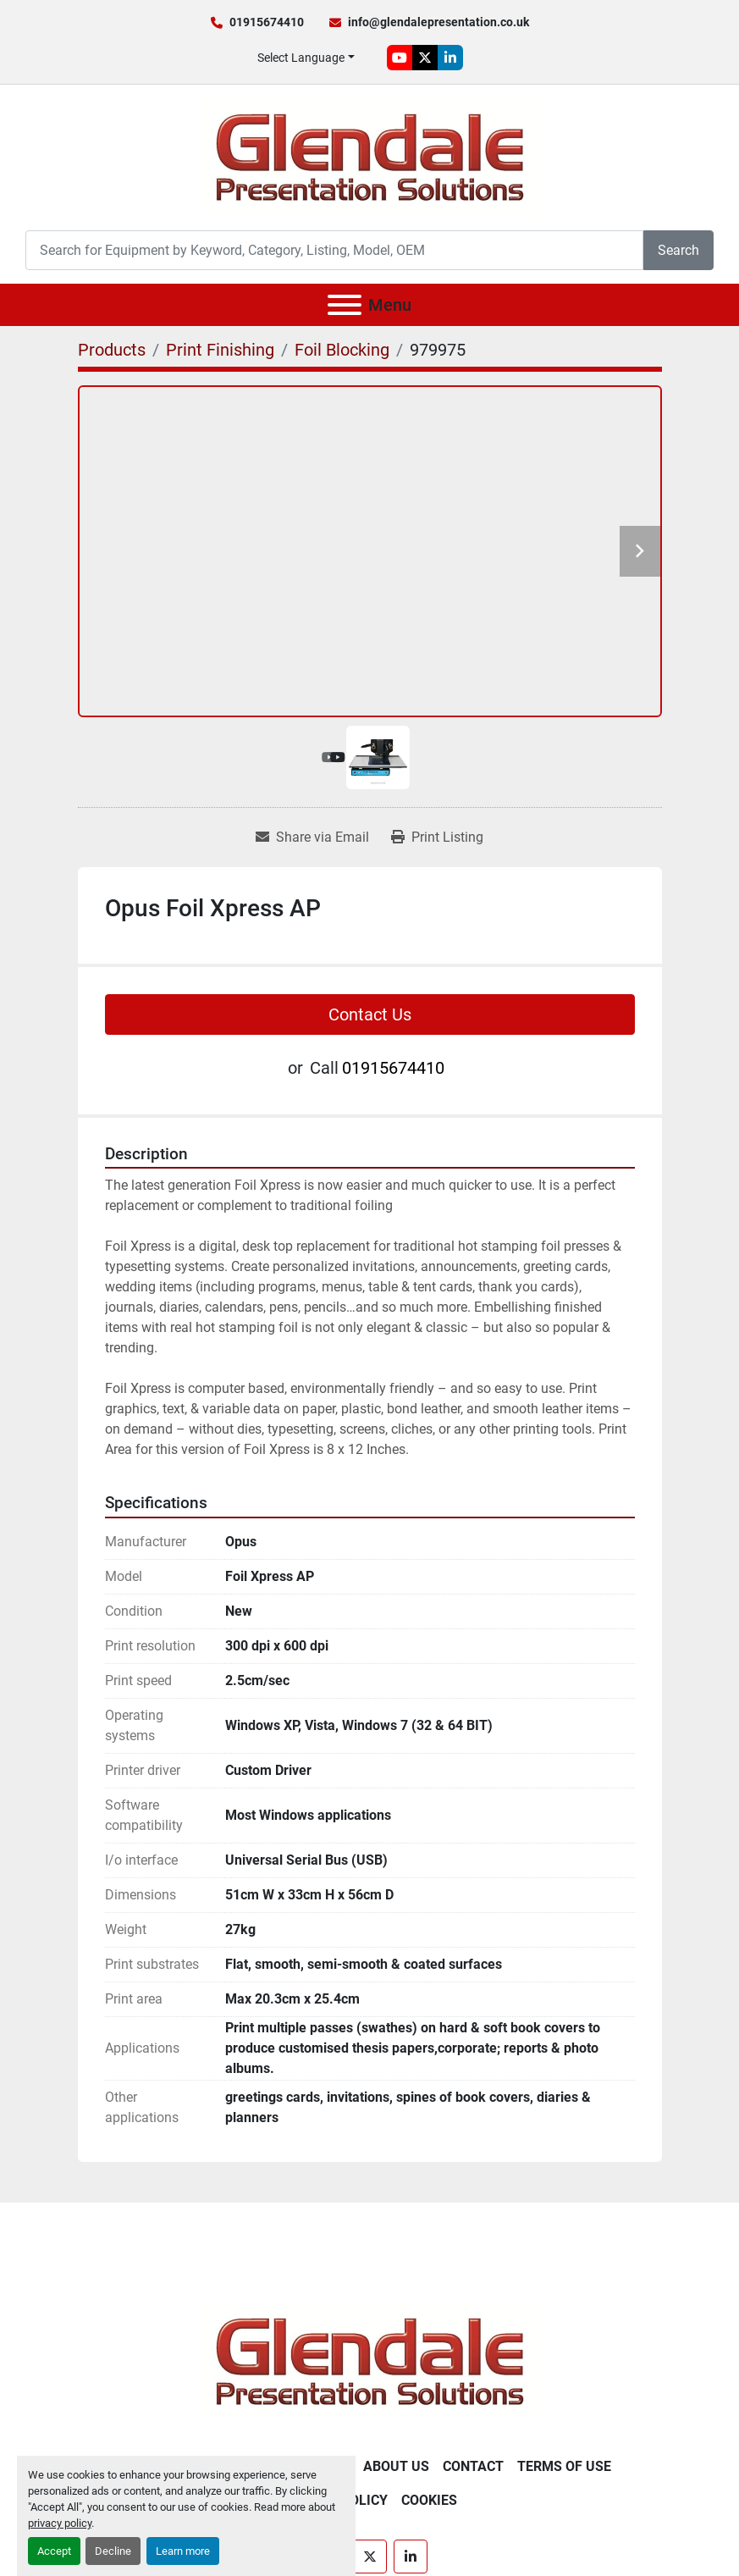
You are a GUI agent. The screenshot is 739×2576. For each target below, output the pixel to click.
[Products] (112, 350)
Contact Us (369, 1014)
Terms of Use (564, 2466)
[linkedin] (450, 57)
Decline (113, 2551)
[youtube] (399, 57)
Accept (54, 2551)
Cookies (429, 2500)
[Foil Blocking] (342, 350)
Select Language (301, 57)
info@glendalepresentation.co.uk (438, 22)
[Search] (334, 250)
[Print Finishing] (220, 350)
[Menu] (344, 305)
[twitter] (425, 57)
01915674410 (266, 22)
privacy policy (59, 2523)
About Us (396, 2466)
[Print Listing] (437, 837)
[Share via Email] (312, 837)
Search (678, 250)
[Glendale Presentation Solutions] (370, 2360)
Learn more (183, 2551)
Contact (473, 2466)
